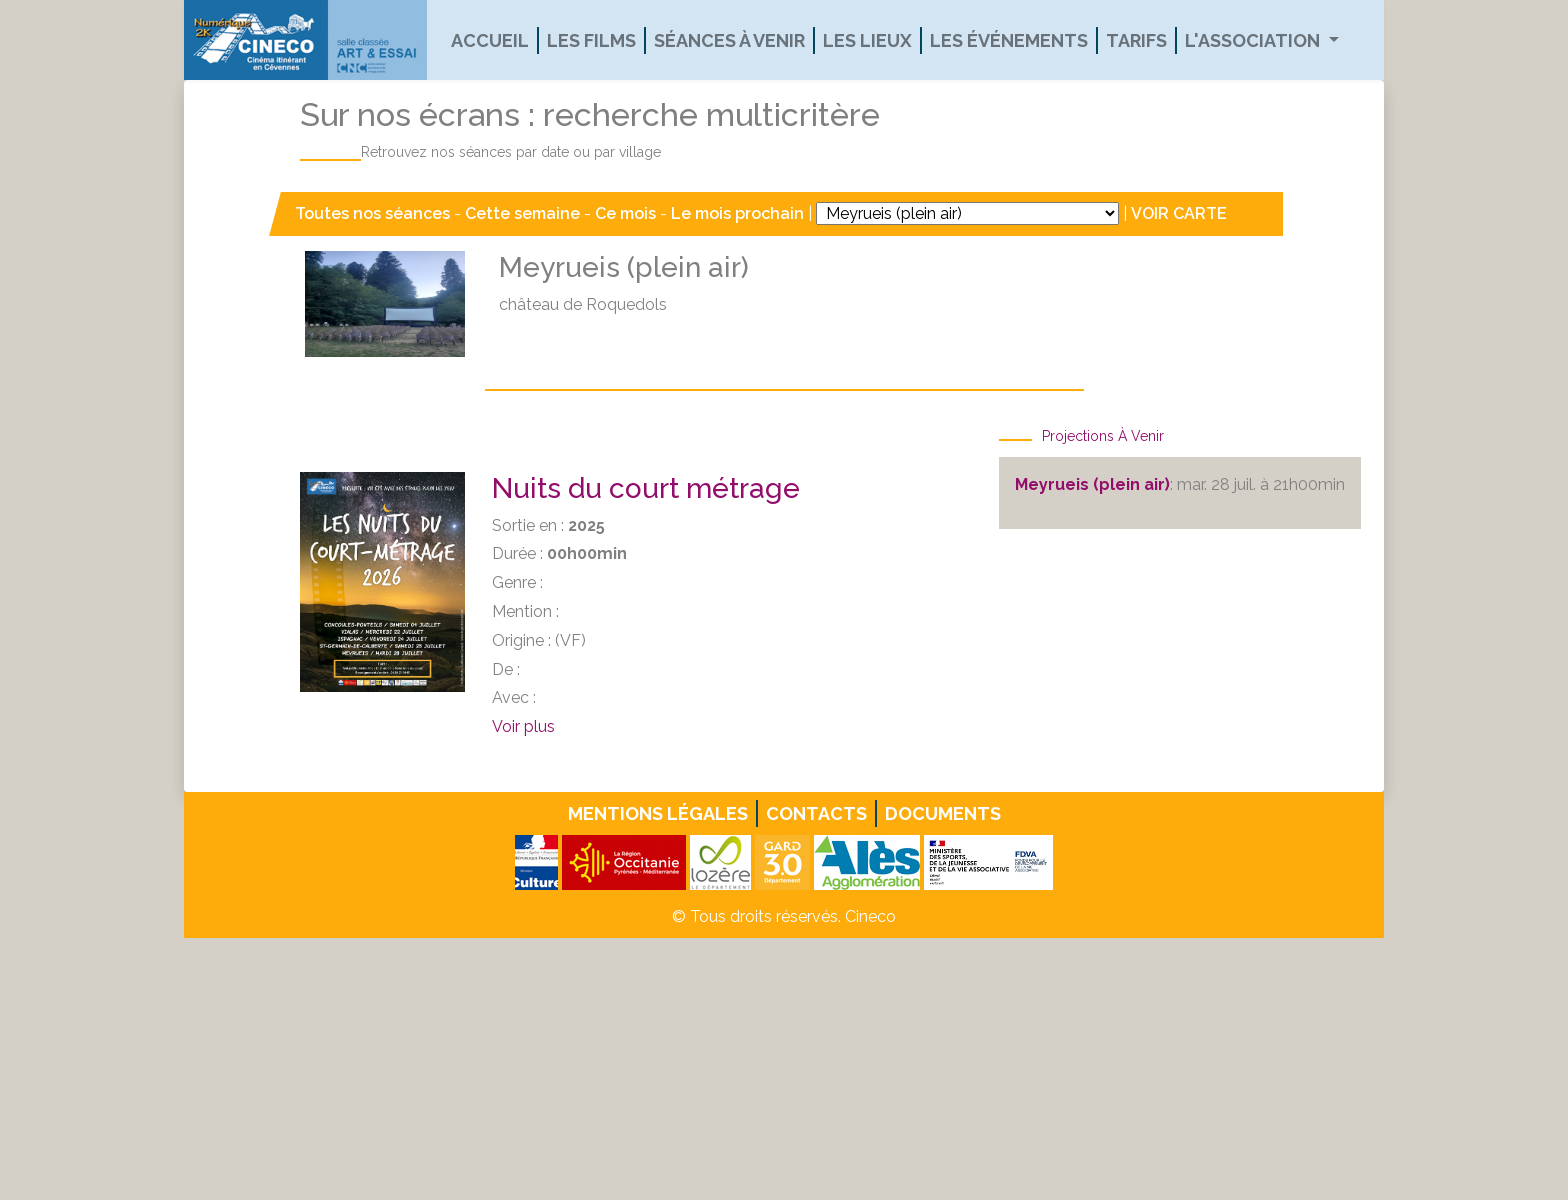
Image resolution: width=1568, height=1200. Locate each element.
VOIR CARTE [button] (1179, 213)
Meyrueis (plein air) (1092, 484)
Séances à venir (729, 40)
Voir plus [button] (523, 726)
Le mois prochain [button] (737, 213)
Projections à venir (1103, 436)
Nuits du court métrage (646, 488)
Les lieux (867, 40)
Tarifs (1136, 40)
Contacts (816, 813)
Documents (943, 813)
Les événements (1009, 40)
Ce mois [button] (625, 213)
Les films (591, 40)
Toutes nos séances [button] (374, 213)
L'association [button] (1254, 40)
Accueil (490, 40)
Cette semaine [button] (522, 213)
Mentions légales (658, 813)
